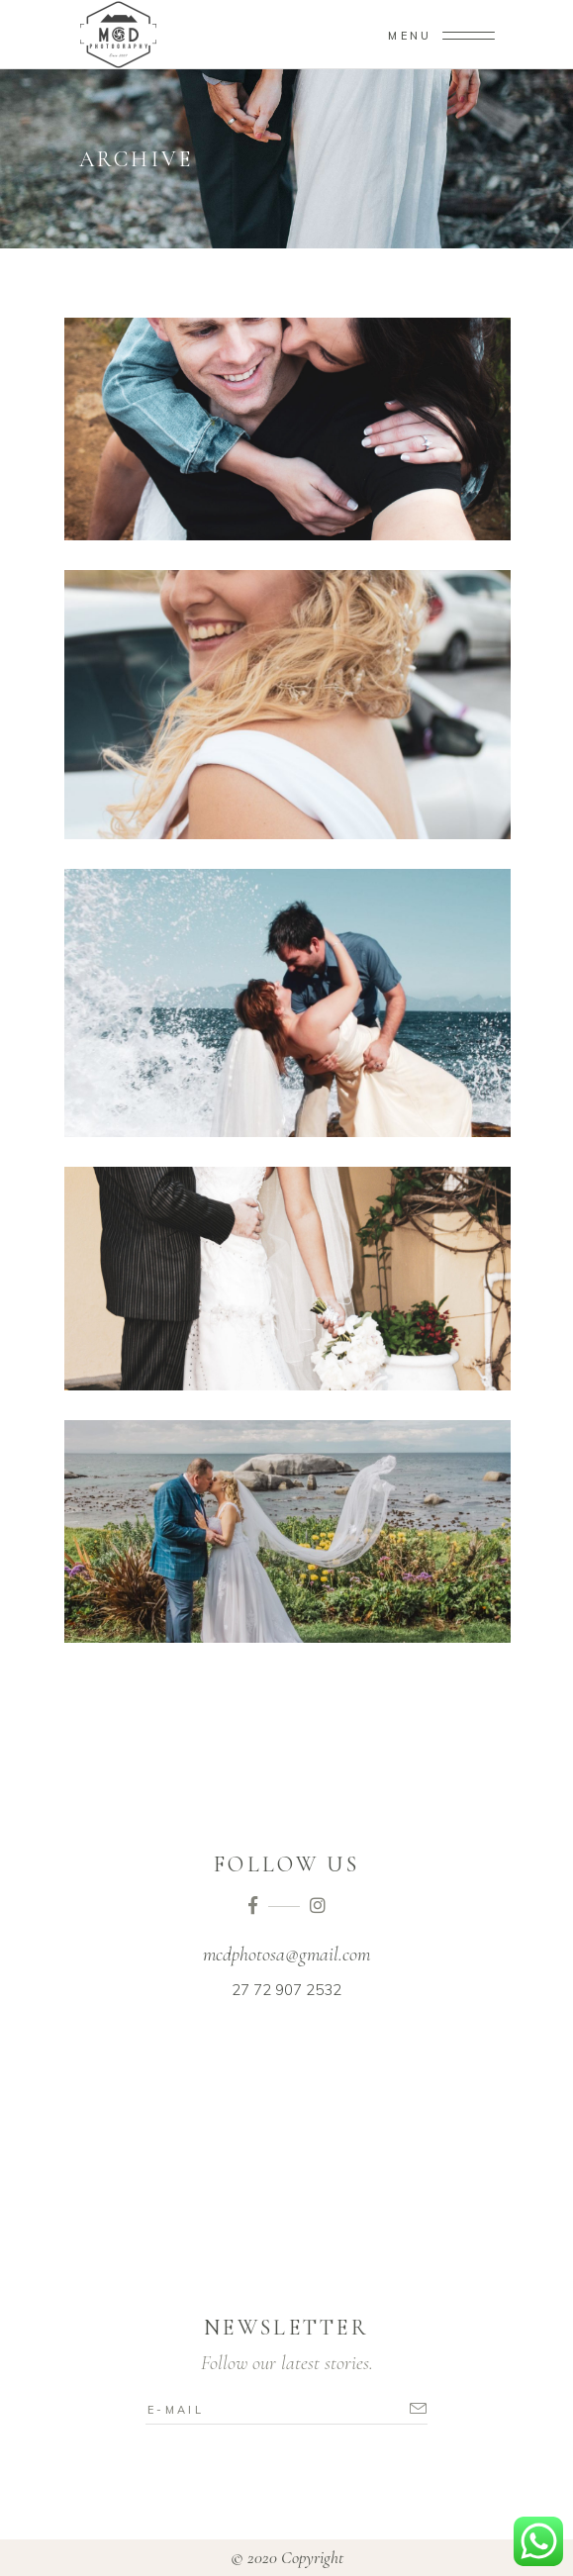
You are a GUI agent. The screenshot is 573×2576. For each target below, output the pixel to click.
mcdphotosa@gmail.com (286, 1954)
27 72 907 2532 (286, 1989)
